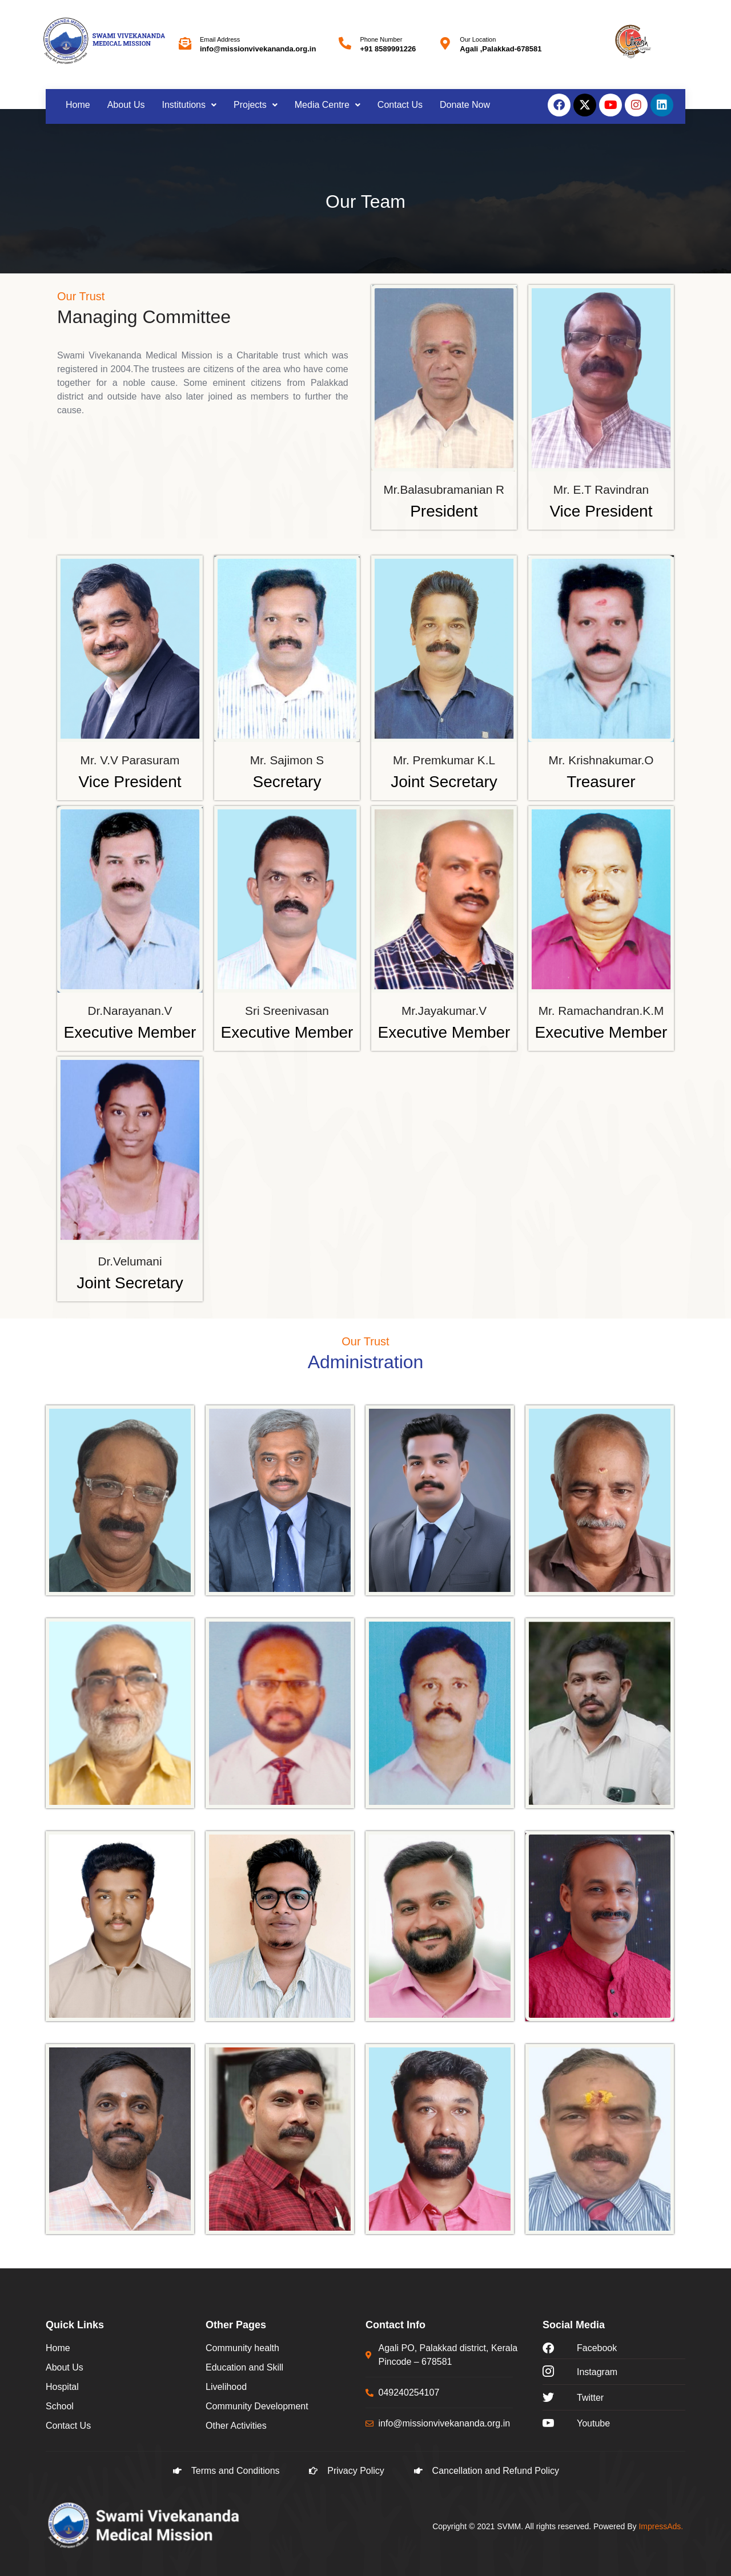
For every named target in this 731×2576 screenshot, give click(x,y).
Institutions (189, 105)
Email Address (220, 39)
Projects (256, 105)
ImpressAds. (660, 2526)
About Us (126, 105)
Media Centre (327, 105)
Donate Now (465, 105)
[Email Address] (185, 43)
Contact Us (400, 105)
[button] (189, 105)
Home (78, 105)
